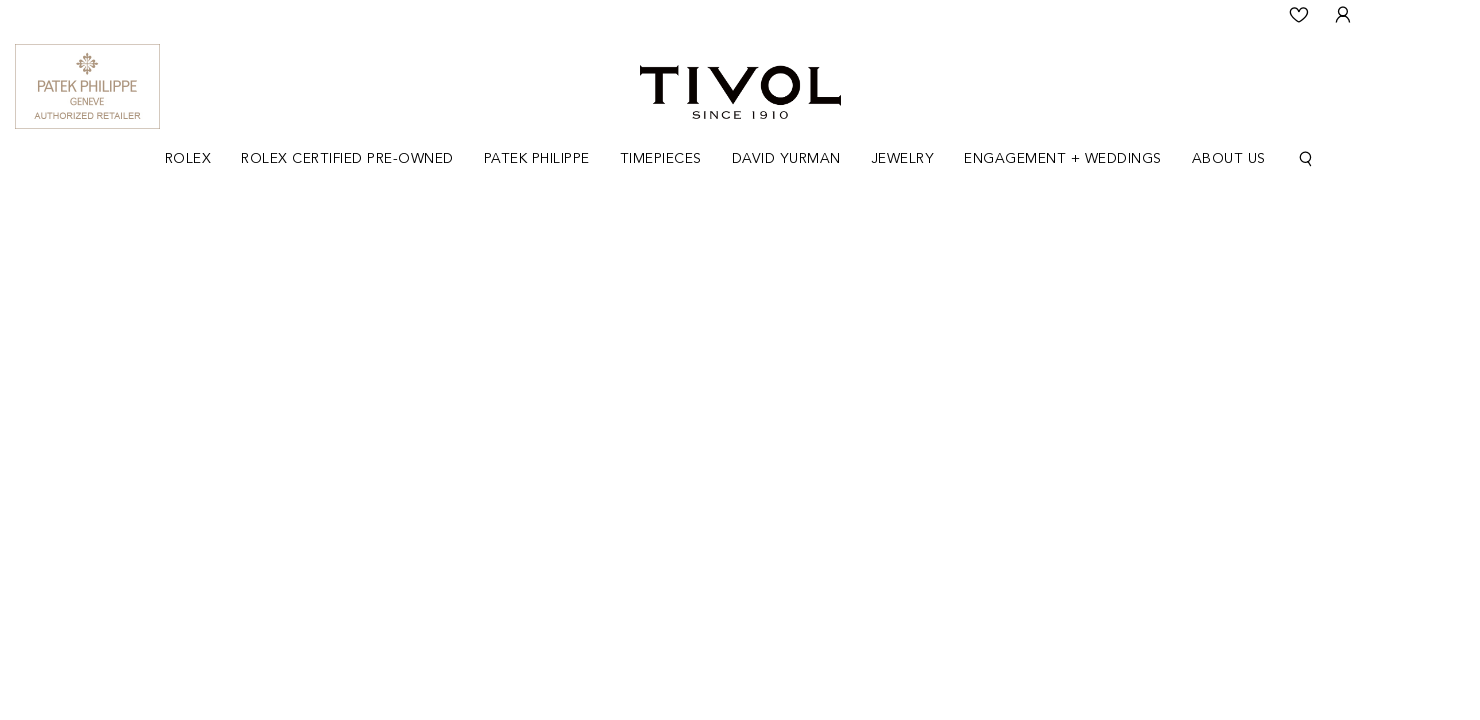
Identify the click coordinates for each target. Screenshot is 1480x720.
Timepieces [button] (661, 159)
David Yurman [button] (786, 159)
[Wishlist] (1299, 15)
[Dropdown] (188, 159)
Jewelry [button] (903, 159)
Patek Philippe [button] (537, 159)
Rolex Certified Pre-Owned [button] (347, 159)
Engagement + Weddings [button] (1063, 159)
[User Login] (1343, 15)
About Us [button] (1229, 159)
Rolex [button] (188, 159)
